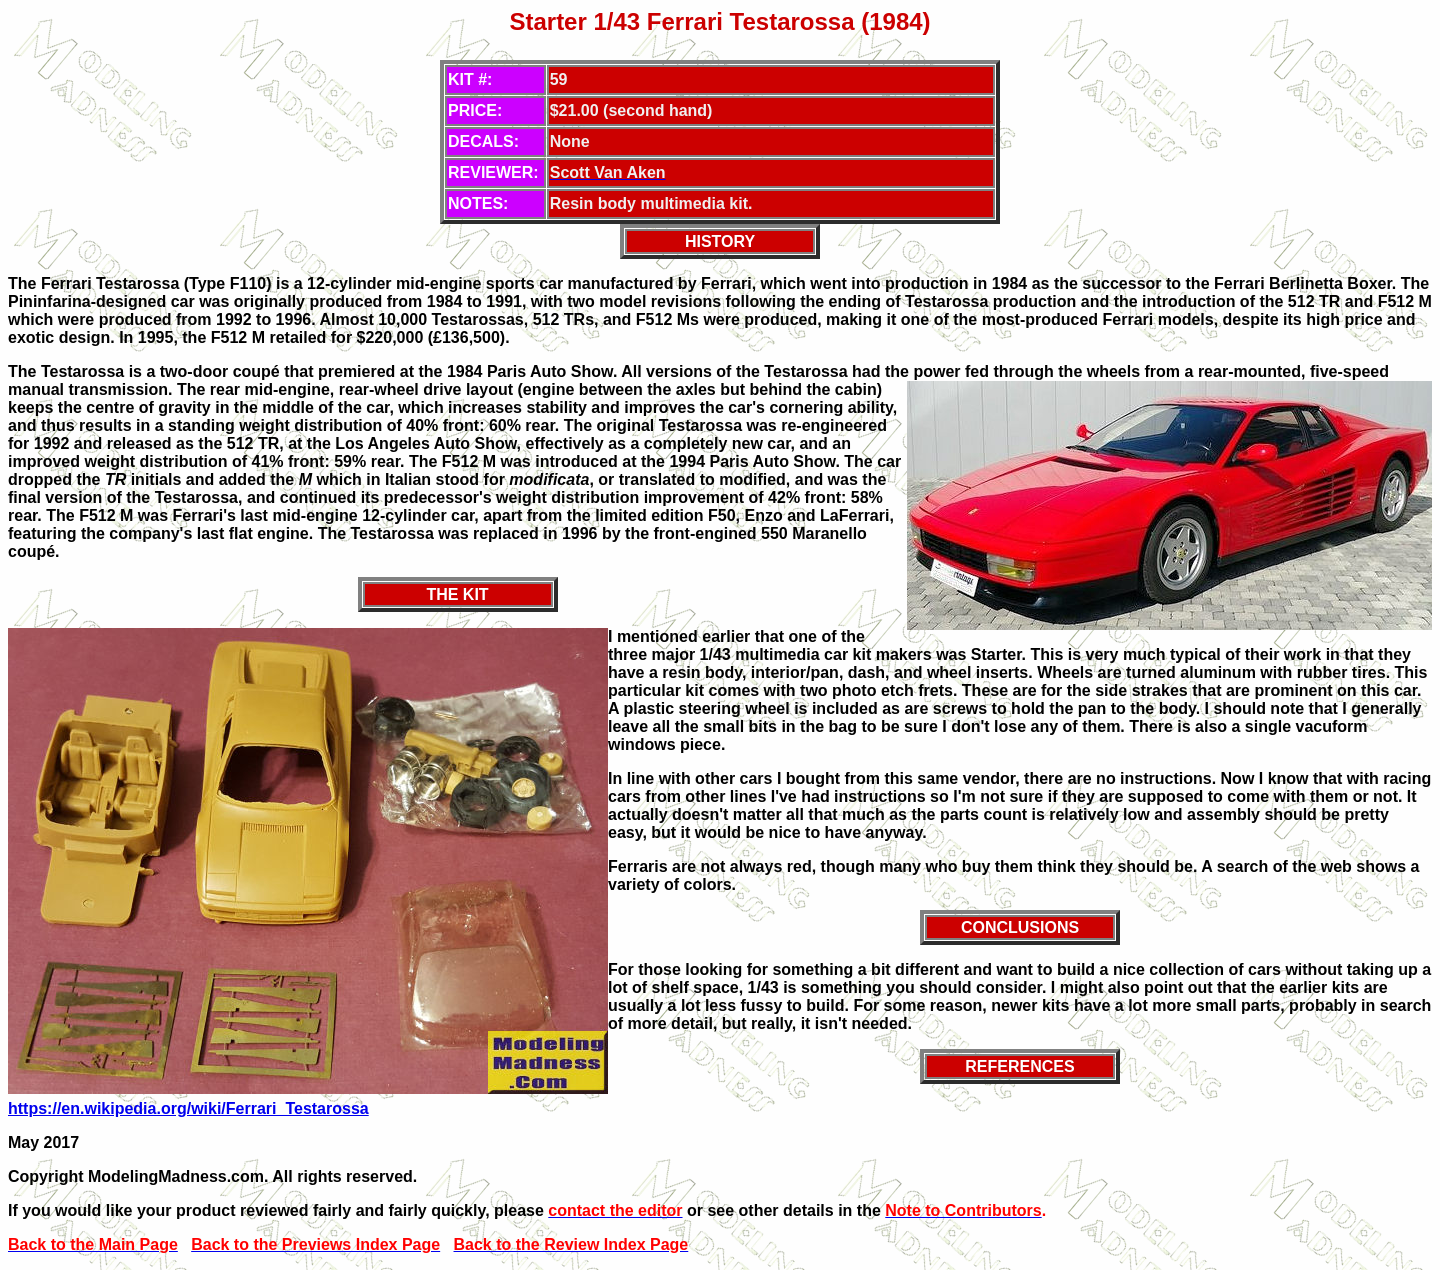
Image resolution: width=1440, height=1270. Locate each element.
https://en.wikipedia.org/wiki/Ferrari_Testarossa (188, 1108)
